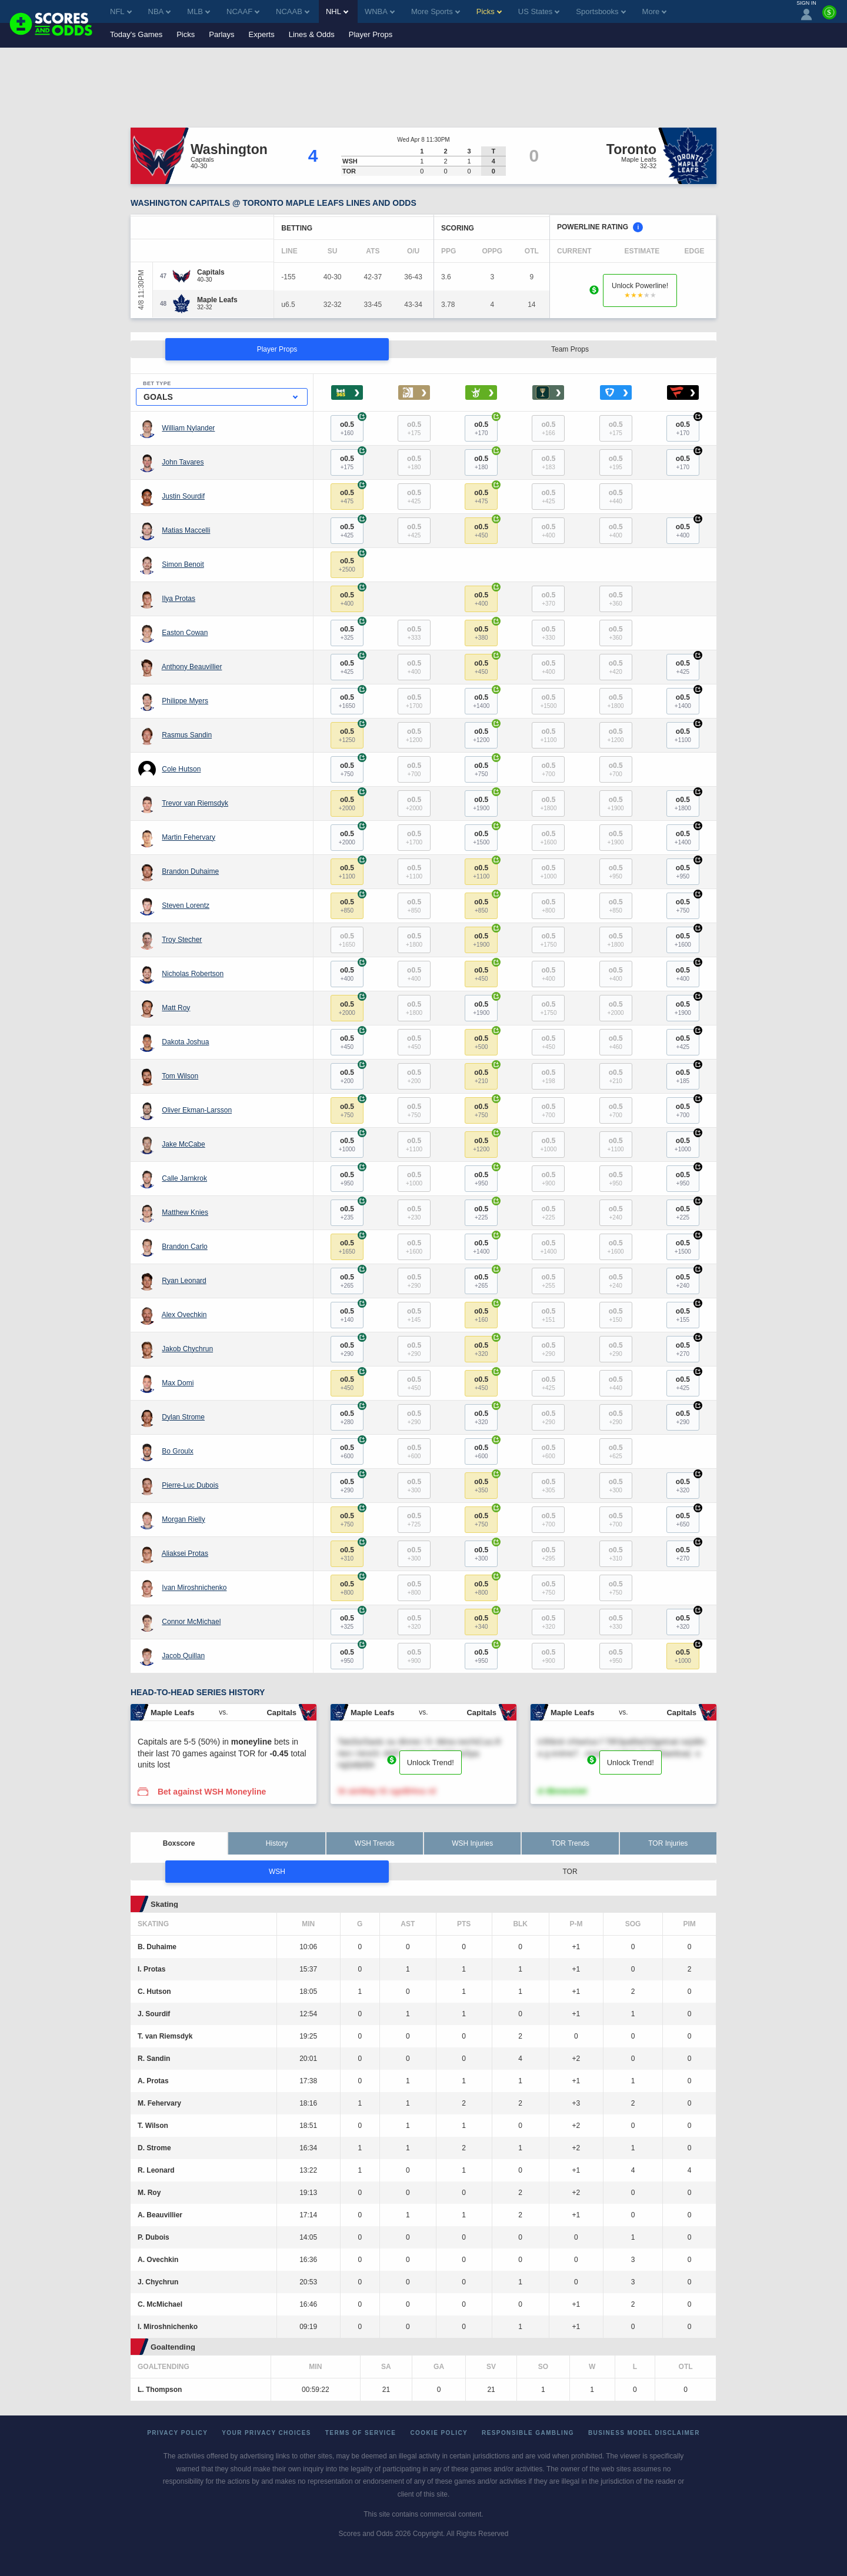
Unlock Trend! (430, 1762)
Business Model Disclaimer (644, 2433)
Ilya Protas (178, 598)
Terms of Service (360, 2433)
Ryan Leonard (184, 1281)
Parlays (221, 34)
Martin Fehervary (188, 837)
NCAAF (242, 11)
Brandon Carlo (184, 1246)
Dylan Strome (183, 1417)
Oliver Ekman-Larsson (197, 1110)
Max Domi (178, 1383)
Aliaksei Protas (185, 1553)
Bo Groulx (177, 1451)
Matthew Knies (185, 1212)
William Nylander (188, 428)
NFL (121, 11)
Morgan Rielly (183, 1519)
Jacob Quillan (183, 1656)
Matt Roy (176, 1008)
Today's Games (136, 34)
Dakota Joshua (185, 1042)
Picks (185, 34)
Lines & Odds (312, 34)
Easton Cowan (185, 633)
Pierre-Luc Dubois (190, 1485)
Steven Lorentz (185, 905)
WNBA (380, 11)
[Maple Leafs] (217, 299)
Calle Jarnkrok (184, 1178)
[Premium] (829, 17)
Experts (262, 34)
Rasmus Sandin (187, 735)
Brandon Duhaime (190, 871)
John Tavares (183, 462)
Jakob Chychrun (187, 1349)
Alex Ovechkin (184, 1315)
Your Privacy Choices (266, 2433)
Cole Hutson (181, 769)
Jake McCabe (183, 1144)
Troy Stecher (182, 939)
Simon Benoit (183, 564)
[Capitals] (211, 272)
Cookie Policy (439, 2433)
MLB (198, 11)
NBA (159, 11)
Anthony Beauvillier (192, 667)
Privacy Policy (177, 2433)
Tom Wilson (180, 1076)
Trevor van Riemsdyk (195, 803)
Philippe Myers (185, 701)
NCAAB (292, 11)
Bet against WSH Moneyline (212, 1791)
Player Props (370, 34)
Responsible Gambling (528, 2433)
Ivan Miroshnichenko (194, 1587)
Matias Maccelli (186, 530)
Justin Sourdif (183, 496)
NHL (337, 11)
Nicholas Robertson (193, 974)
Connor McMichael (191, 1622)
